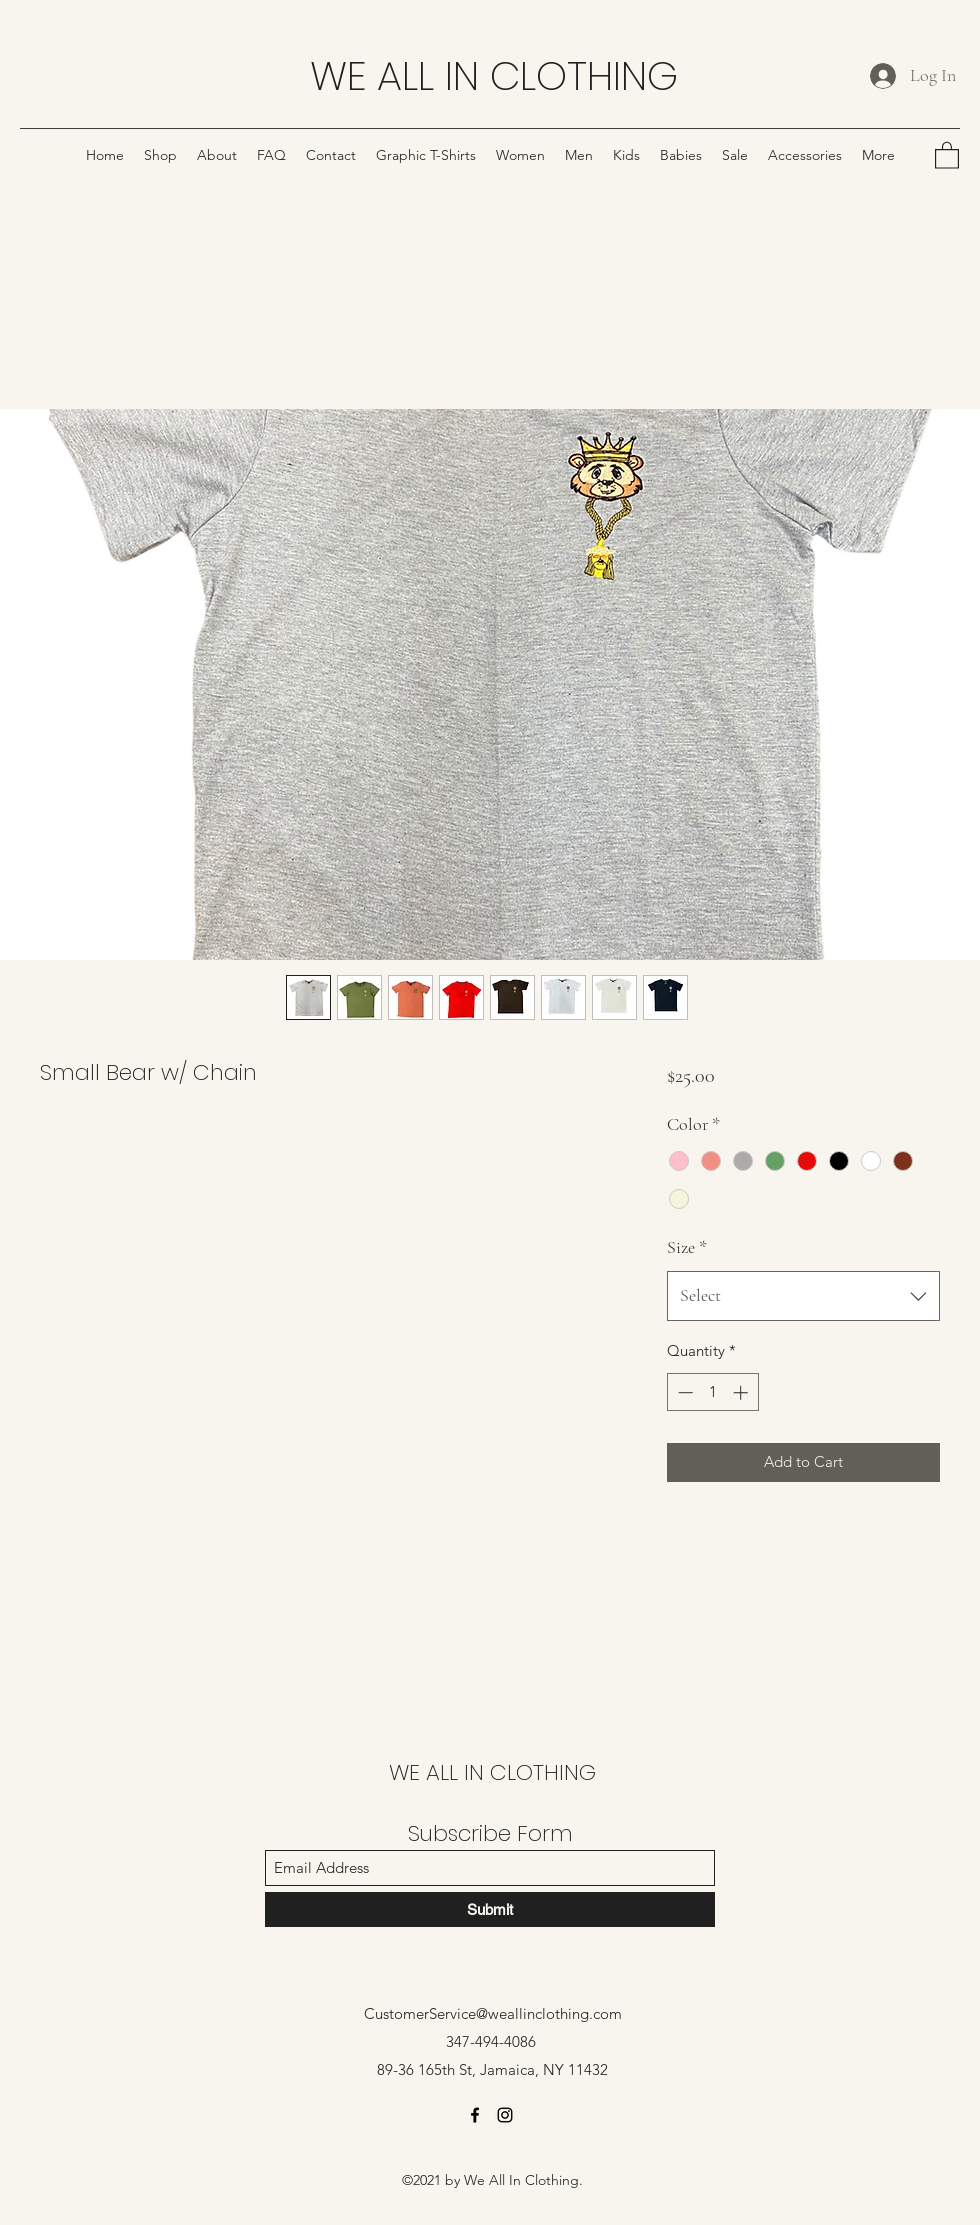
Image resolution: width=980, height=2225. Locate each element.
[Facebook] (475, 2115)
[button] (947, 154)
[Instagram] (505, 2115)
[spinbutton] (712, 1392)
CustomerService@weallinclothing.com (493, 2013)
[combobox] (803, 1296)
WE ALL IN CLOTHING (494, 76)
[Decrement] (683, 1392)
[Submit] (490, 1909)
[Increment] (742, 1392)
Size (687, 1247)
